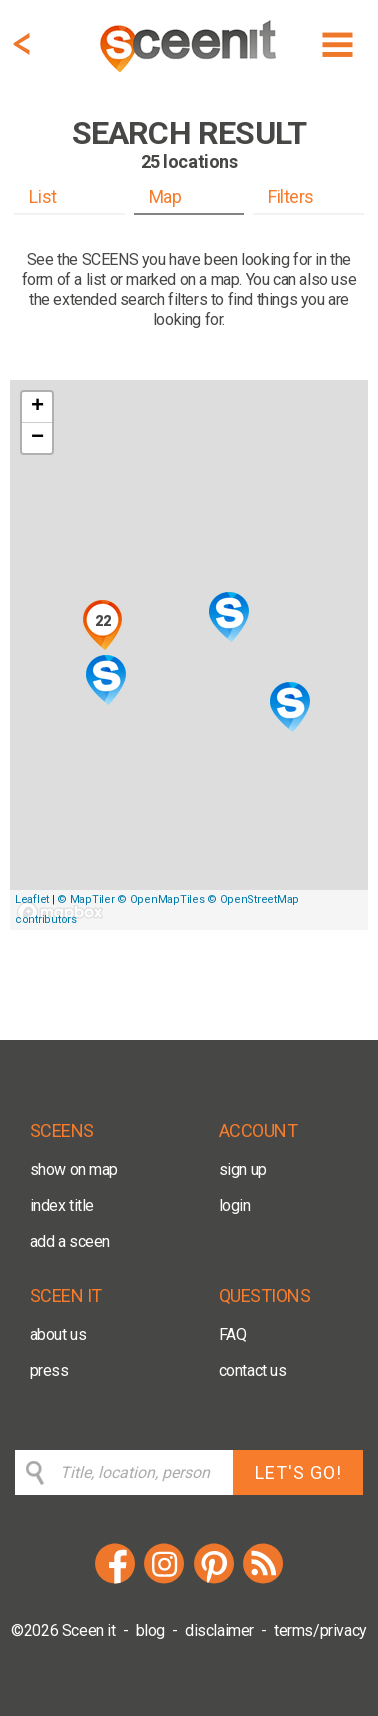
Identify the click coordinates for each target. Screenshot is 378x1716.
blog (150, 1630)
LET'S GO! (298, 1472)
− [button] (37, 438)
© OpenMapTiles (160, 899)
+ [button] (37, 407)
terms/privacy (320, 1630)
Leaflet (32, 899)
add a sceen (70, 1241)
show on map (74, 1169)
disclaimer (219, 1630)
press (49, 1370)
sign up (243, 1169)
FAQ (233, 1334)
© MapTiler (85, 899)
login (235, 1205)
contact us (253, 1370)
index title (62, 1205)
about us (58, 1334)
